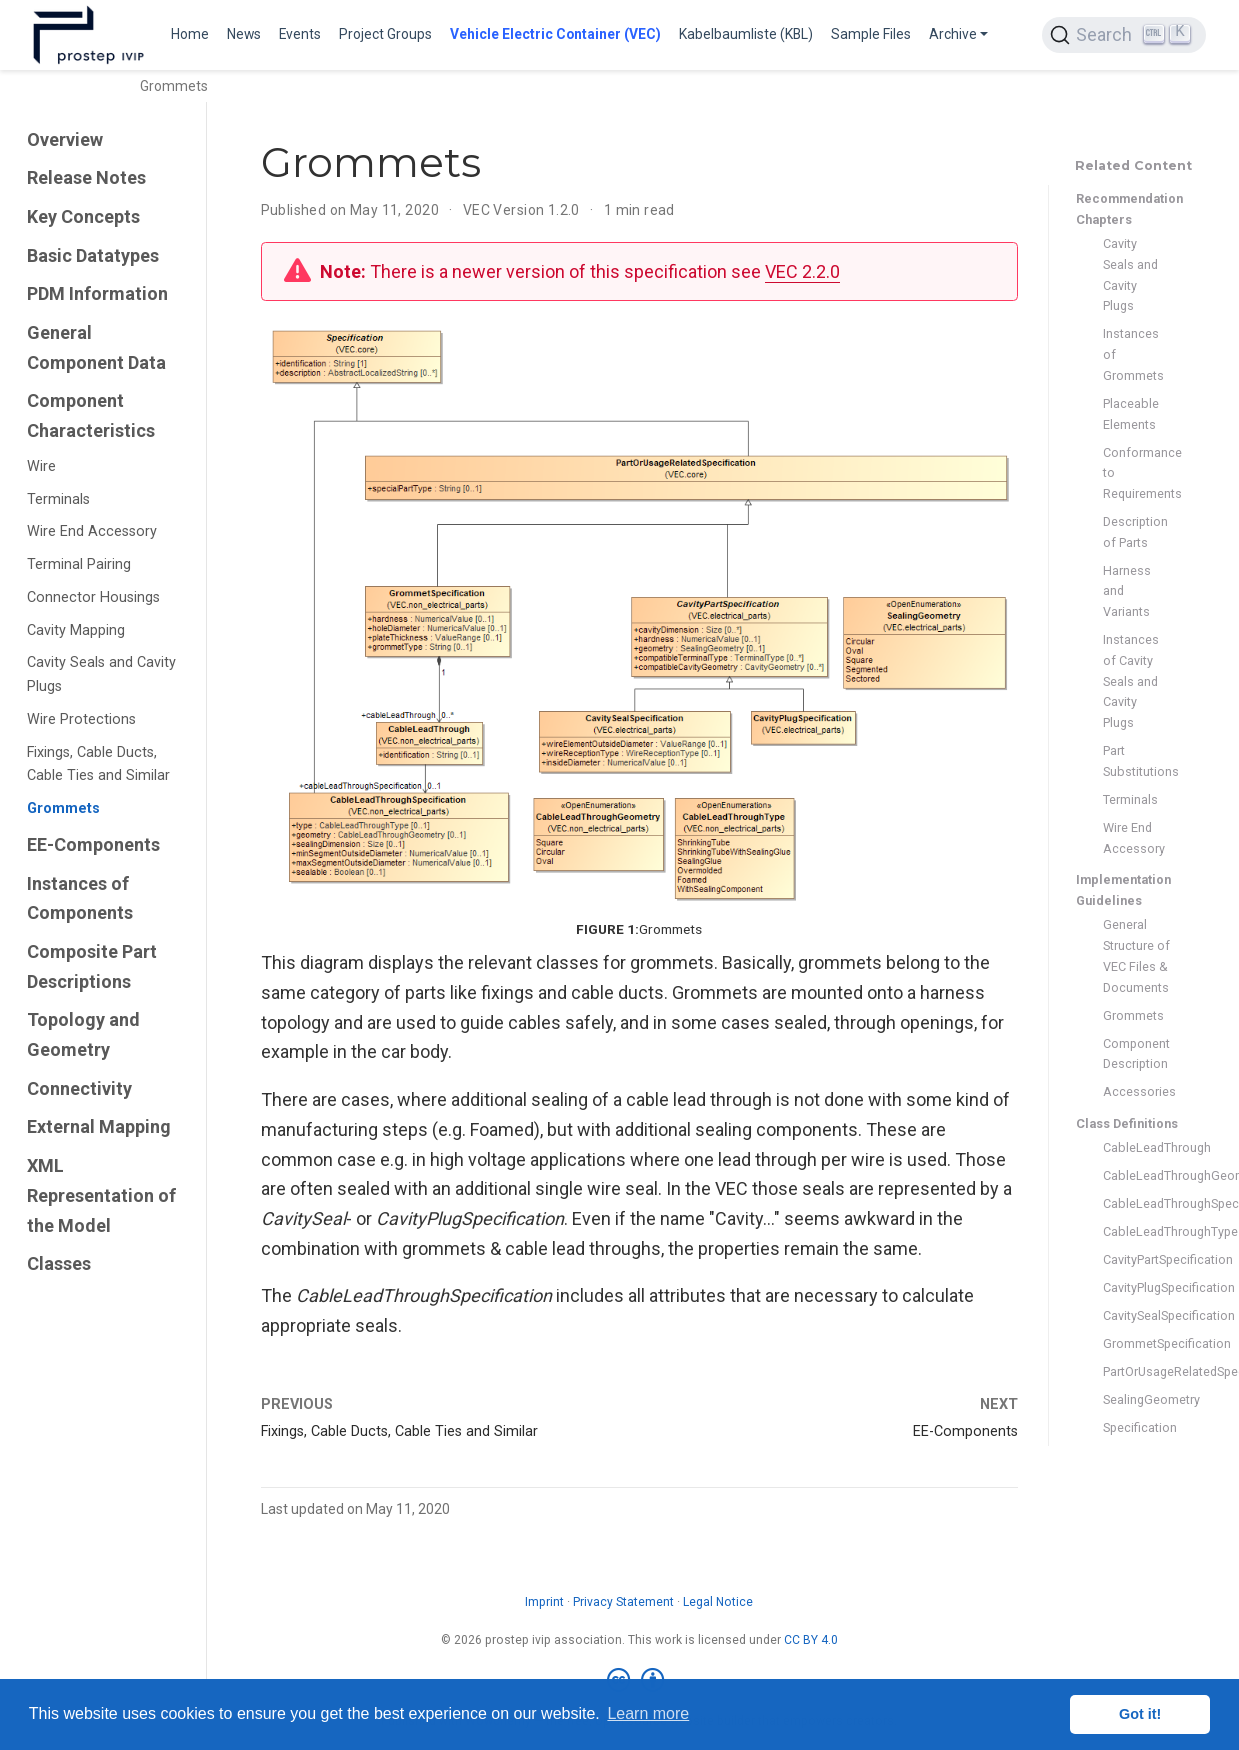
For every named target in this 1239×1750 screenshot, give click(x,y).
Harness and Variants (1127, 591)
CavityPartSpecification (1137, 1259)
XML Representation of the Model (101, 1195)
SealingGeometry (1137, 1399)
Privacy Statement (623, 1602)
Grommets (63, 808)
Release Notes (86, 177)
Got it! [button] (1140, 1714)
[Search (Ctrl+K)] (1124, 35)
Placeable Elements (1131, 414)
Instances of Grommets (1133, 354)
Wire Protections (81, 719)
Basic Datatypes (93, 255)
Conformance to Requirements (1137, 473)
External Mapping (99, 1126)
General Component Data (96, 347)
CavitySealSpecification (1137, 1315)
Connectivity (79, 1088)
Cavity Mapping (76, 630)
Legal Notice (718, 1602)
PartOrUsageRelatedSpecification (1137, 1371)
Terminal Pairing (79, 564)
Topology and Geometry (83, 1034)
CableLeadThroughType (1137, 1231)
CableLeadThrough (1137, 1147)
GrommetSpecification (1137, 1343)
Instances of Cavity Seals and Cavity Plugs (1131, 681)
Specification (1137, 1427)
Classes (59, 1263)
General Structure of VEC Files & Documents (1136, 955)
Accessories (1137, 1091)
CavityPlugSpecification (1137, 1287)
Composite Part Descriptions (92, 966)
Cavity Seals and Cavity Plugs (101, 674)
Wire (41, 466)
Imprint (544, 1602)
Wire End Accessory (92, 531)
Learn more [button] (648, 1713)
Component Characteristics (91, 415)
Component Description (1136, 1054)
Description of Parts (1135, 532)
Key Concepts (83, 216)
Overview (65, 139)
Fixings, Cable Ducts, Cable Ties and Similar (98, 764)
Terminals (58, 499)
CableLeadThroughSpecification (1137, 1203)
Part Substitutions (1137, 761)
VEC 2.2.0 (802, 271)
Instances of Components (80, 898)
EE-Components (93, 844)
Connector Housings (93, 597)
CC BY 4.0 (811, 1640)
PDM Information (97, 293)
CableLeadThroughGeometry (1137, 1175)
